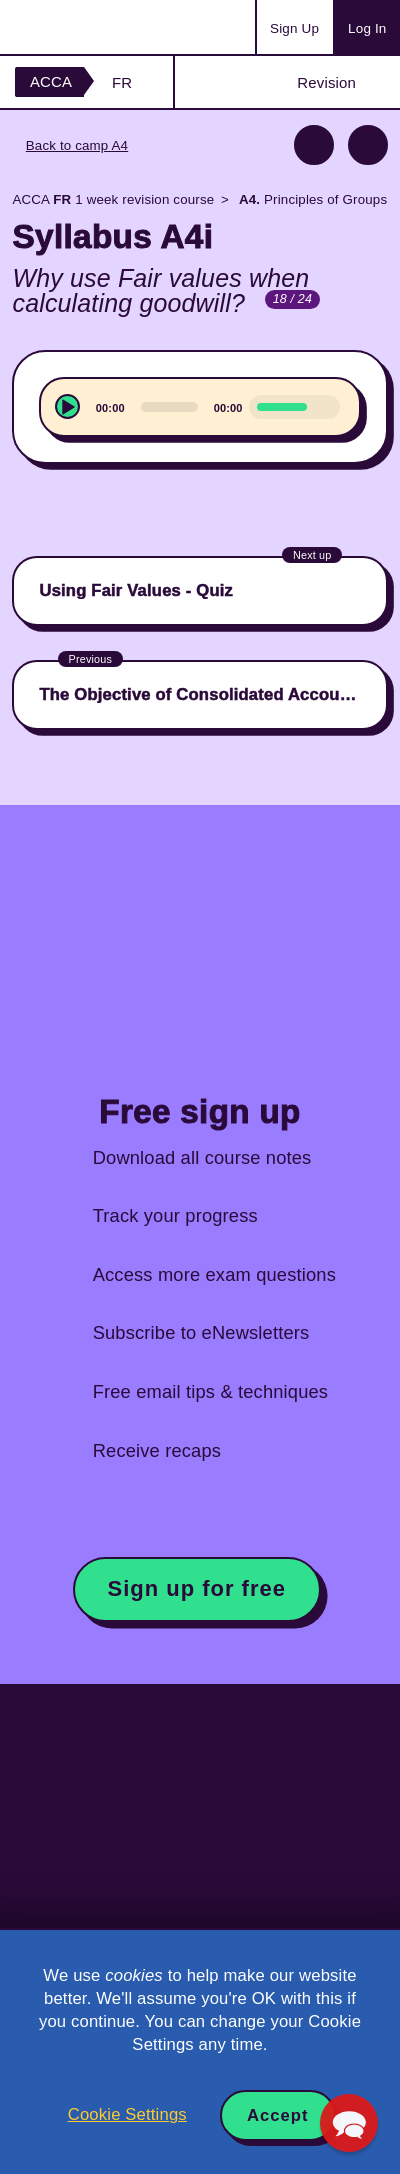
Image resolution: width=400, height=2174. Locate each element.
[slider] (169, 407)
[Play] (67, 407)
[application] (200, 407)
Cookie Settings (127, 2114)
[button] (349, 2123)
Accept (278, 2115)
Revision (326, 82)
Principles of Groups (312, 199)
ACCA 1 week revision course (113, 199)
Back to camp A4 (77, 145)
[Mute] (323, 406)
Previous (314, 145)
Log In (367, 28)
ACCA (51, 81)
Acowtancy (94, 27)
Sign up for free (197, 1588)
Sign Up (294, 28)
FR (122, 82)
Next (368, 145)
